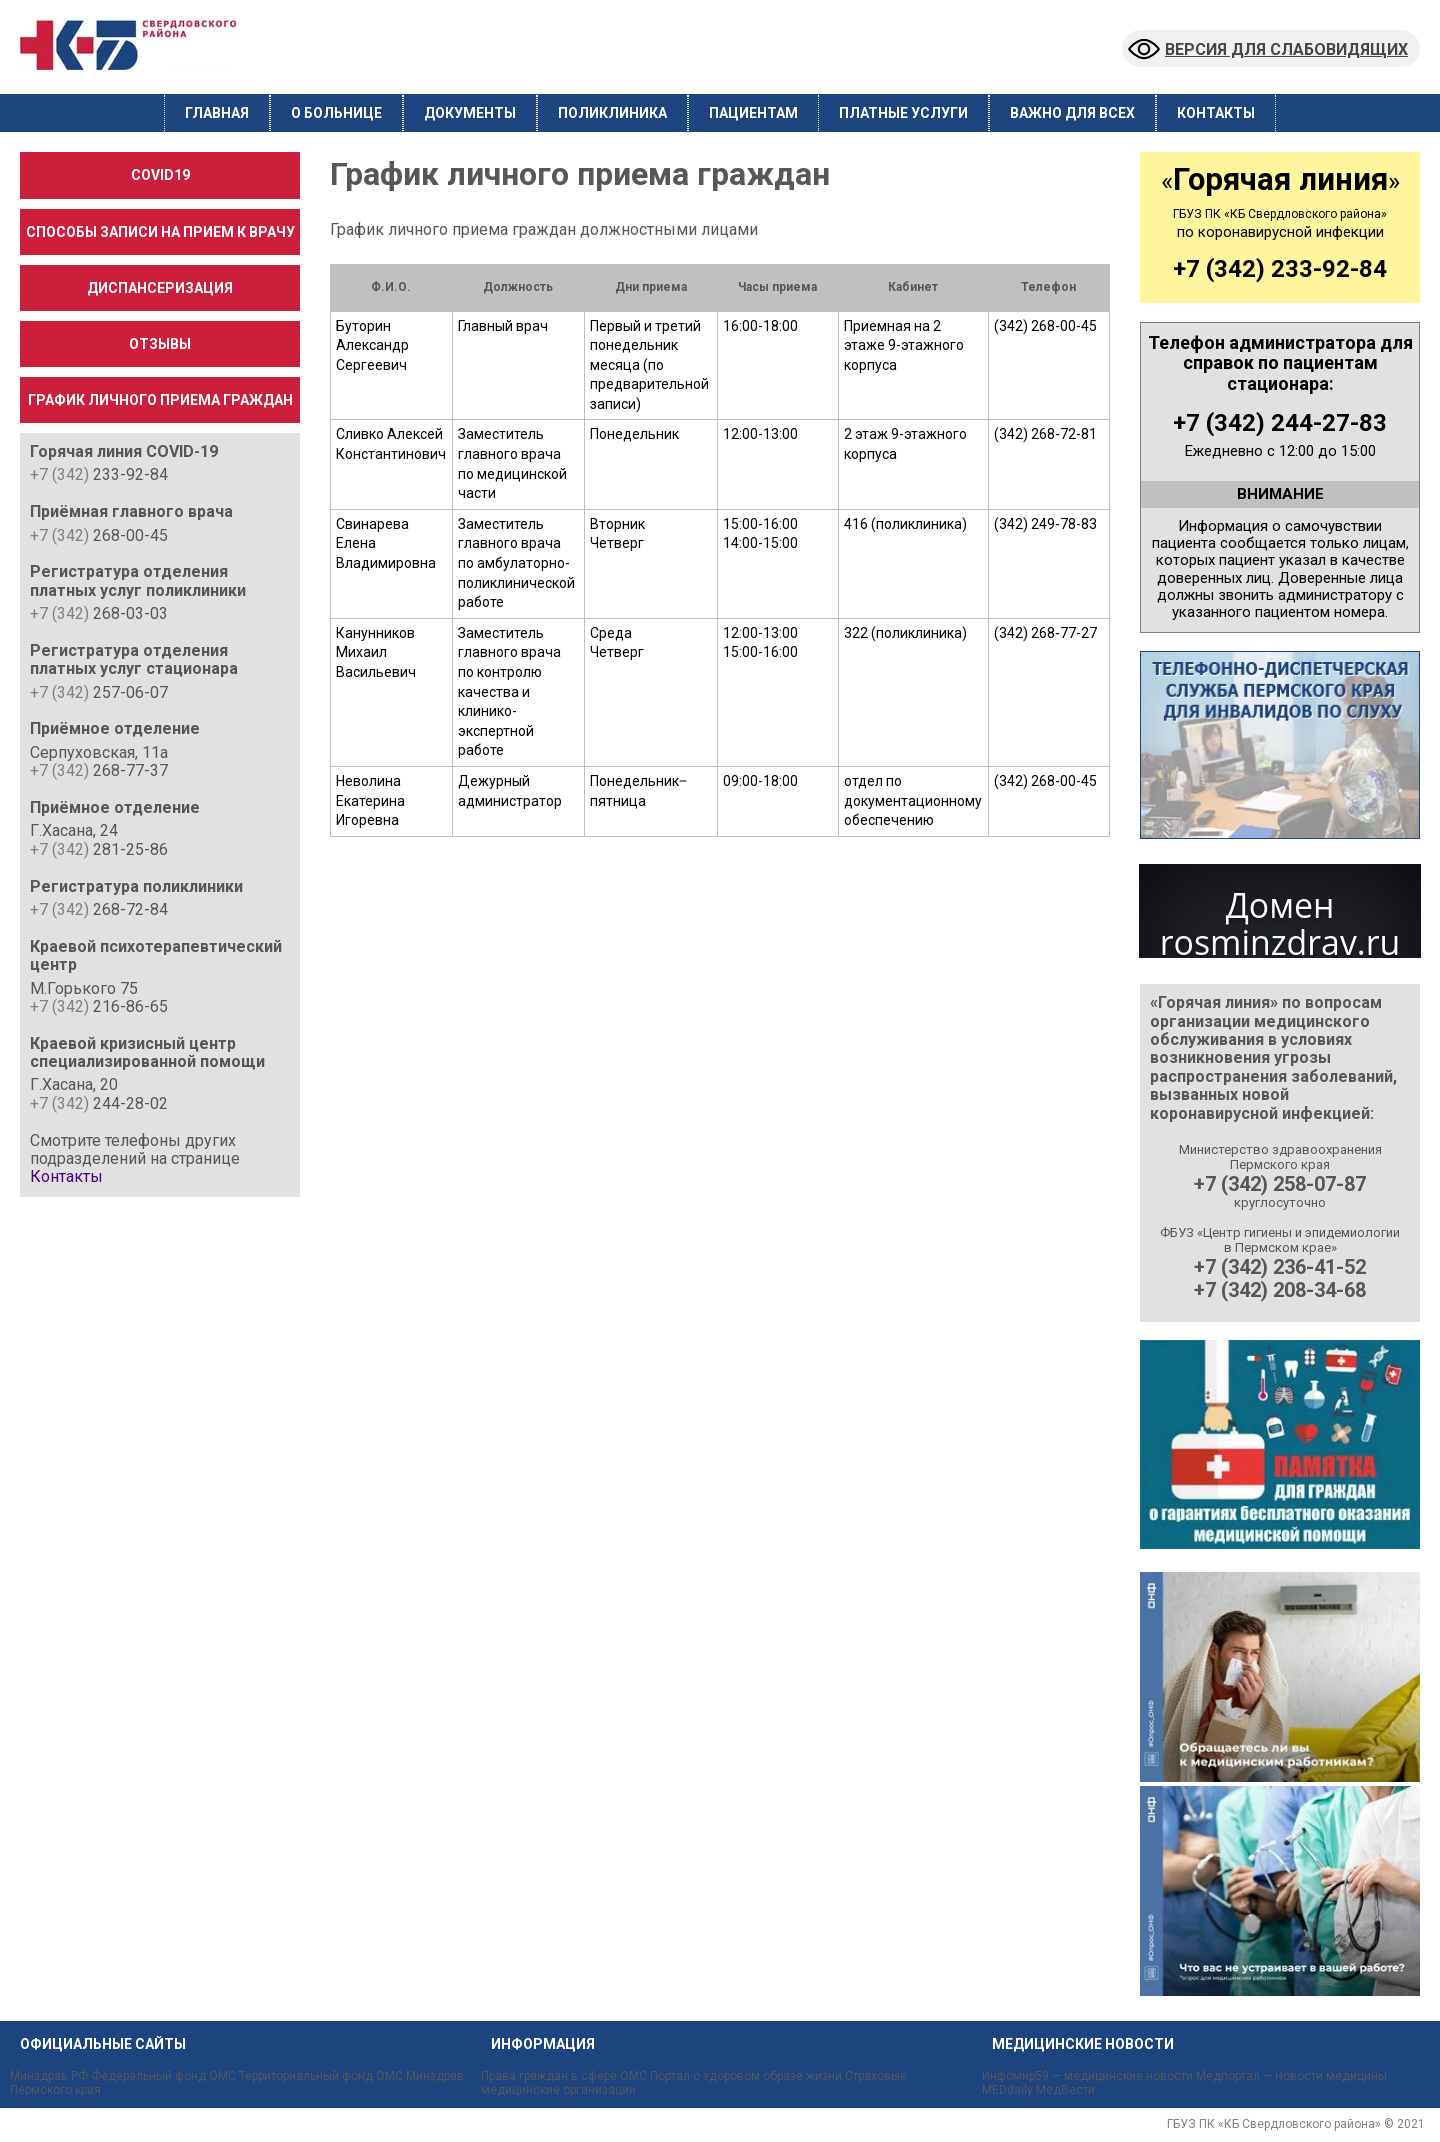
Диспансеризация (160, 288)
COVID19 (160, 175)
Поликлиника (612, 113)
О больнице (336, 113)
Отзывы (160, 344)
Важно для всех (1072, 113)
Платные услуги (903, 113)
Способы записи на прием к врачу (160, 232)
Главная (217, 113)
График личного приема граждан (160, 400)
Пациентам (753, 113)
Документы (470, 113)
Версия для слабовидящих (1268, 49)
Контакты (1216, 113)
